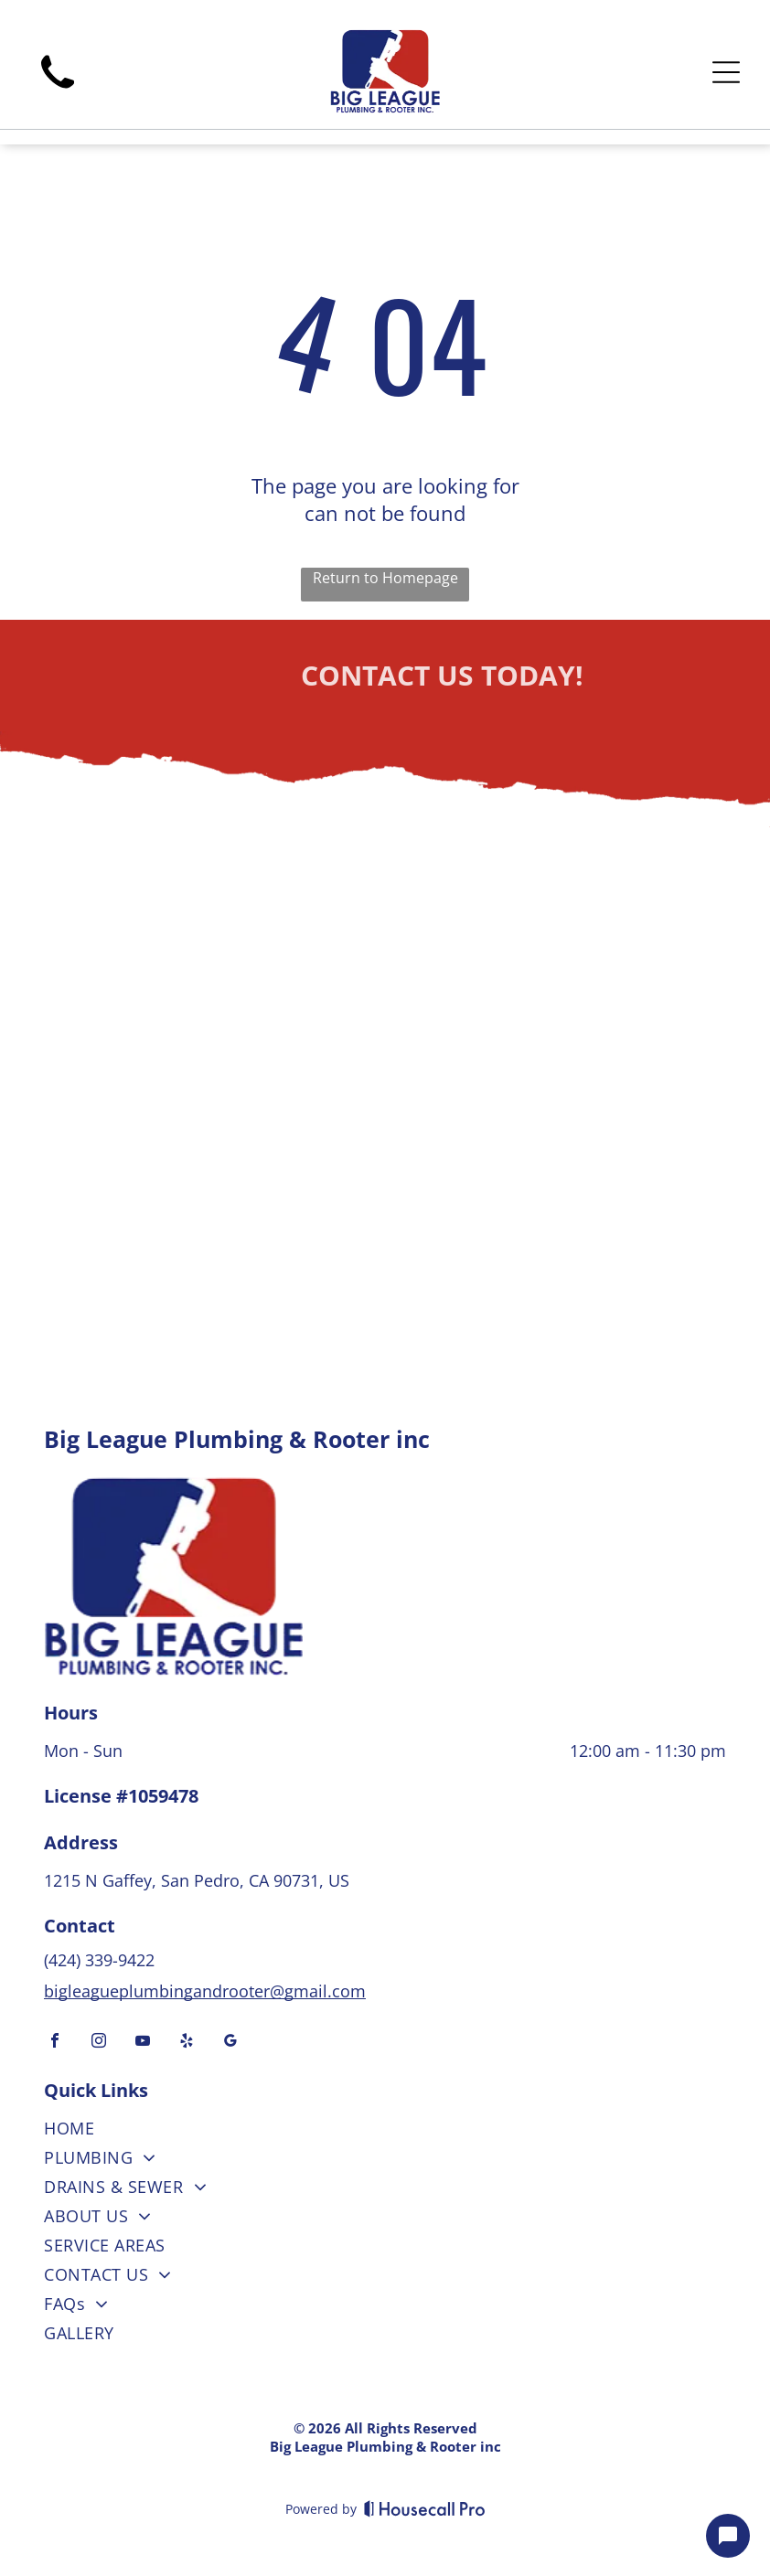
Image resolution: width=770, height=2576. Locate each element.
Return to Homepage (385, 578)
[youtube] (143, 2042)
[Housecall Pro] (425, 2508)
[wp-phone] (57, 95)
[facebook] (55, 2042)
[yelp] (187, 2042)
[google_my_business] (230, 2042)
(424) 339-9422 (101, 1960)
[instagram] (99, 2042)
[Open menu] (726, 72)
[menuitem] (385, 2131)
